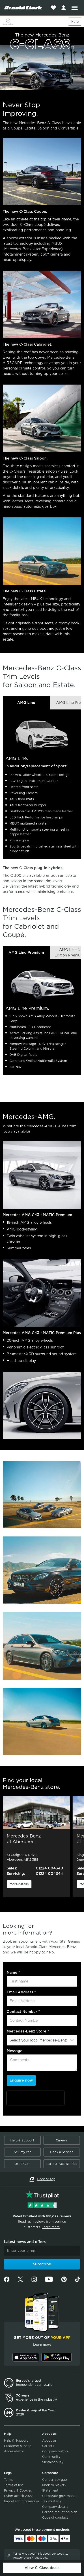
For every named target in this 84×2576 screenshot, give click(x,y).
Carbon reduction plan (59, 2512)
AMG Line (26, 702)
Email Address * (21, 1992)
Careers (62, 2140)
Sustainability (52, 2462)
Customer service (17, 2446)
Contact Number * (23, 2012)
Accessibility (14, 2451)
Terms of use (14, 2485)
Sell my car (22, 2152)
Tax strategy (51, 2501)
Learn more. (51, 2227)
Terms (8, 2479)
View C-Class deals (42, 2568)
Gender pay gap (54, 2479)
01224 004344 (49, 1873)
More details (19, 1884)
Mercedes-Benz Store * (28, 2031)
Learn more (42, 2344)
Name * (13, 1972)
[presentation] (35, 2098)
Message (14, 2051)
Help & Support (22, 2140)
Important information (21, 2501)
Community (51, 2456)
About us (49, 2440)
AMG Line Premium (26, 952)
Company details (55, 2506)
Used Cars (22, 2164)
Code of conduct (55, 2517)
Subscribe (42, 2264)
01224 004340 (49, 1868)
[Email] (42, 2250)
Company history (55, 2451)
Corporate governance (59, 2496)
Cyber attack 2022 (18, 2496)
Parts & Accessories (61, 2164)
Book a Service (61, 2152)
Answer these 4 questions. (30, 2557)
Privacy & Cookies (18, 2490)
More (75, 21)
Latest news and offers (25, 2242)
